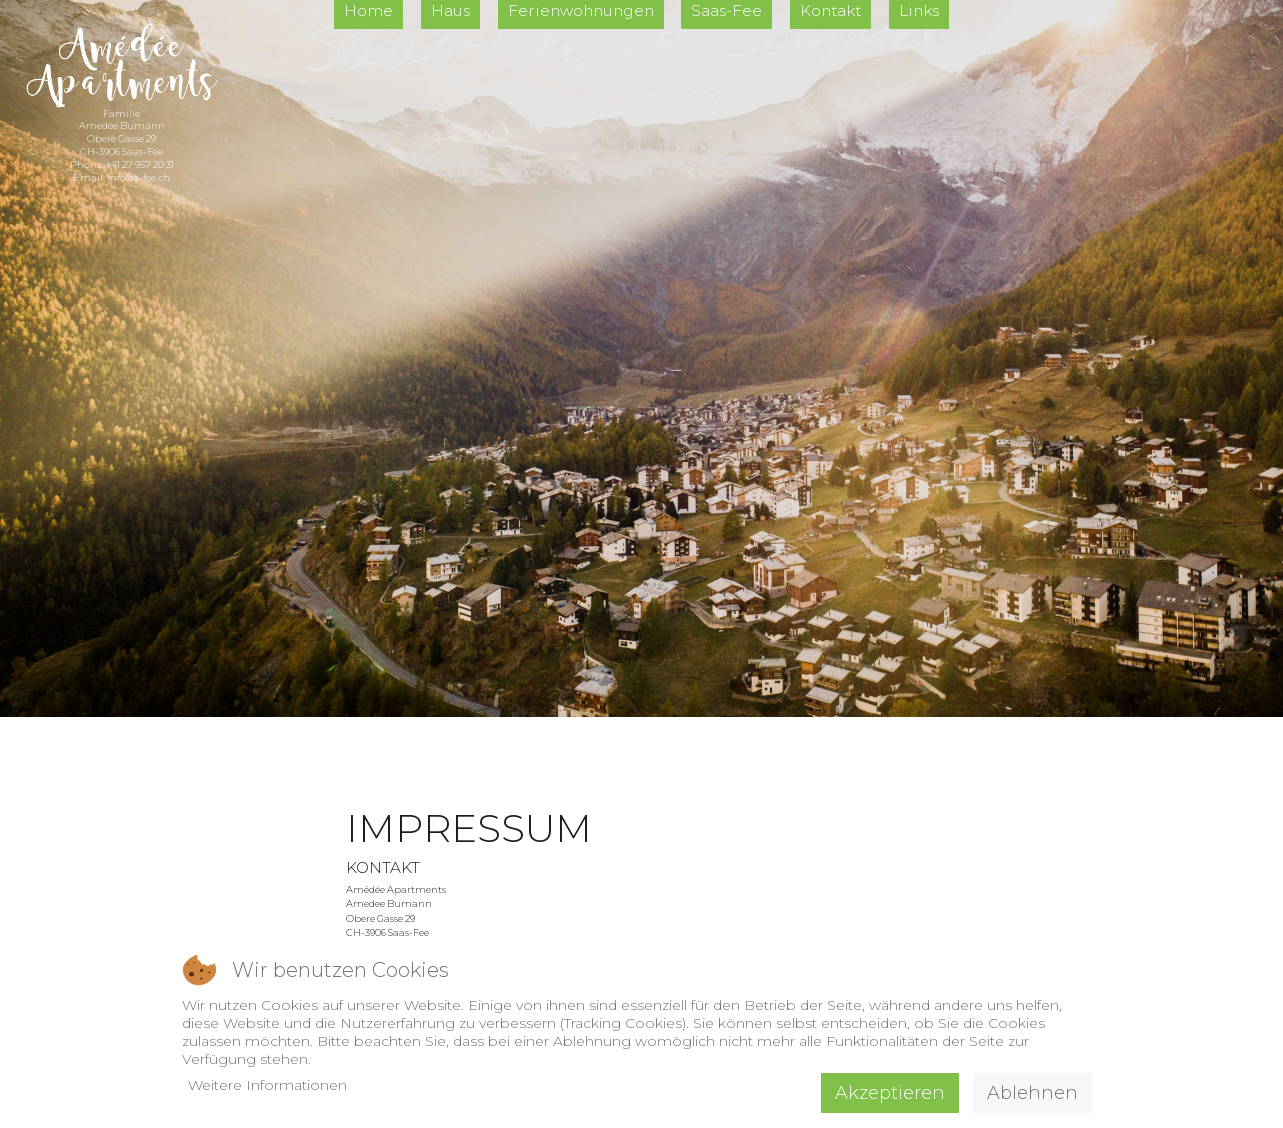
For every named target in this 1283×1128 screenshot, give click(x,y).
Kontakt (830, 10)
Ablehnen (1032, 1093)
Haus (450, 10)
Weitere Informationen (267, 1085)
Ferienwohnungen (581, 10)
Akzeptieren (890, 1093)
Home (368, 10)
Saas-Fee (726, 10)
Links (919, 10)
